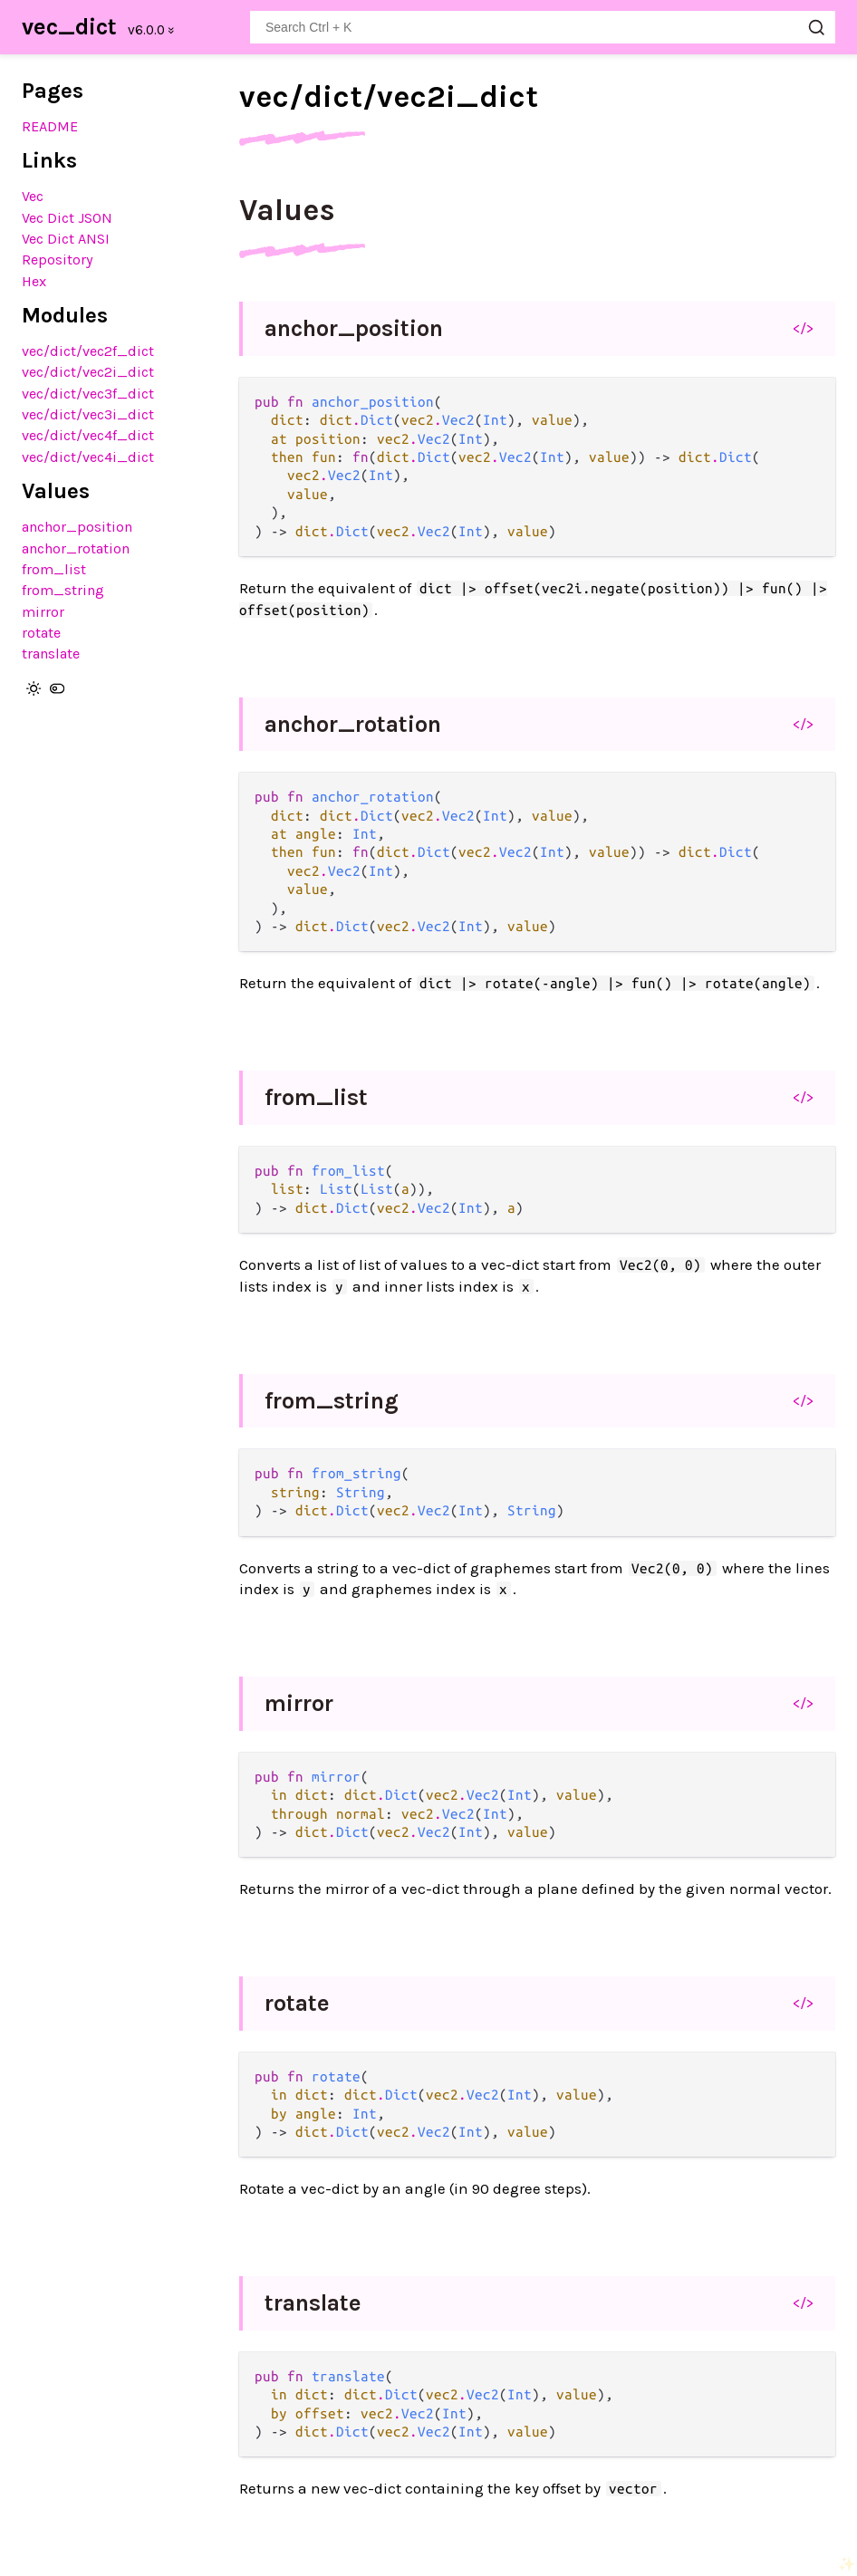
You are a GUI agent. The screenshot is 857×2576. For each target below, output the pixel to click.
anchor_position (77, 526)
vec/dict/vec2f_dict (88, 351)
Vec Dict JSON (67, 217)
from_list (54, 569)
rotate (41, 632)
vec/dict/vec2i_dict (88, 371)
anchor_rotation (76, 548)
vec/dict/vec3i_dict (88, 414)
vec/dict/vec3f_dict (88, 393)
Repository (57, 259)
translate (51, 653)
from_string (63, 590)
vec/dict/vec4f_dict (88, 435)
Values (287, 210)
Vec (32, 196)
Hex (34, 281)
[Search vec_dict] (542, 27)
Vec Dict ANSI (66, 238)
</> (803, 328)
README (50, 126)
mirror (43, 611)
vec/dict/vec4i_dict (88, 457)
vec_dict (69, 27)
